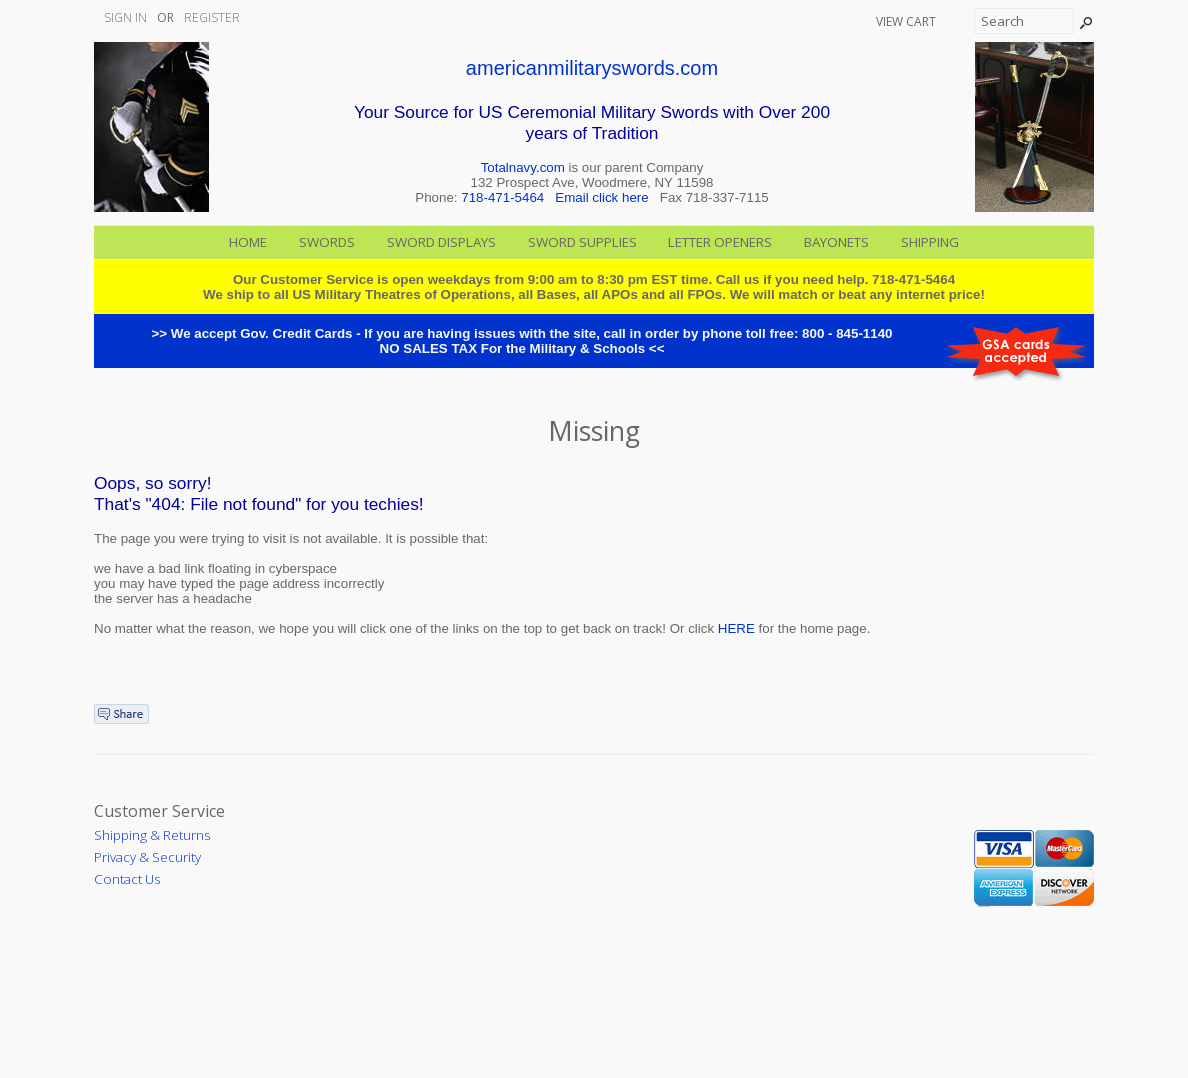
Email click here (601, 197)
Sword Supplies (582, 242)
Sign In (125, 17)
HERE (736, 628)
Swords (327, 242)
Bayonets (836, 242)
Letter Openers (720, 242)
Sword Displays (441, 242)
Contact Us (127, 879)
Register (212, 17)
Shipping (930, 242)
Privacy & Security (147, 857)
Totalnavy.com (523, 167)
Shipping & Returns (152, 835)
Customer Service (159, 811)
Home (248, 242)
